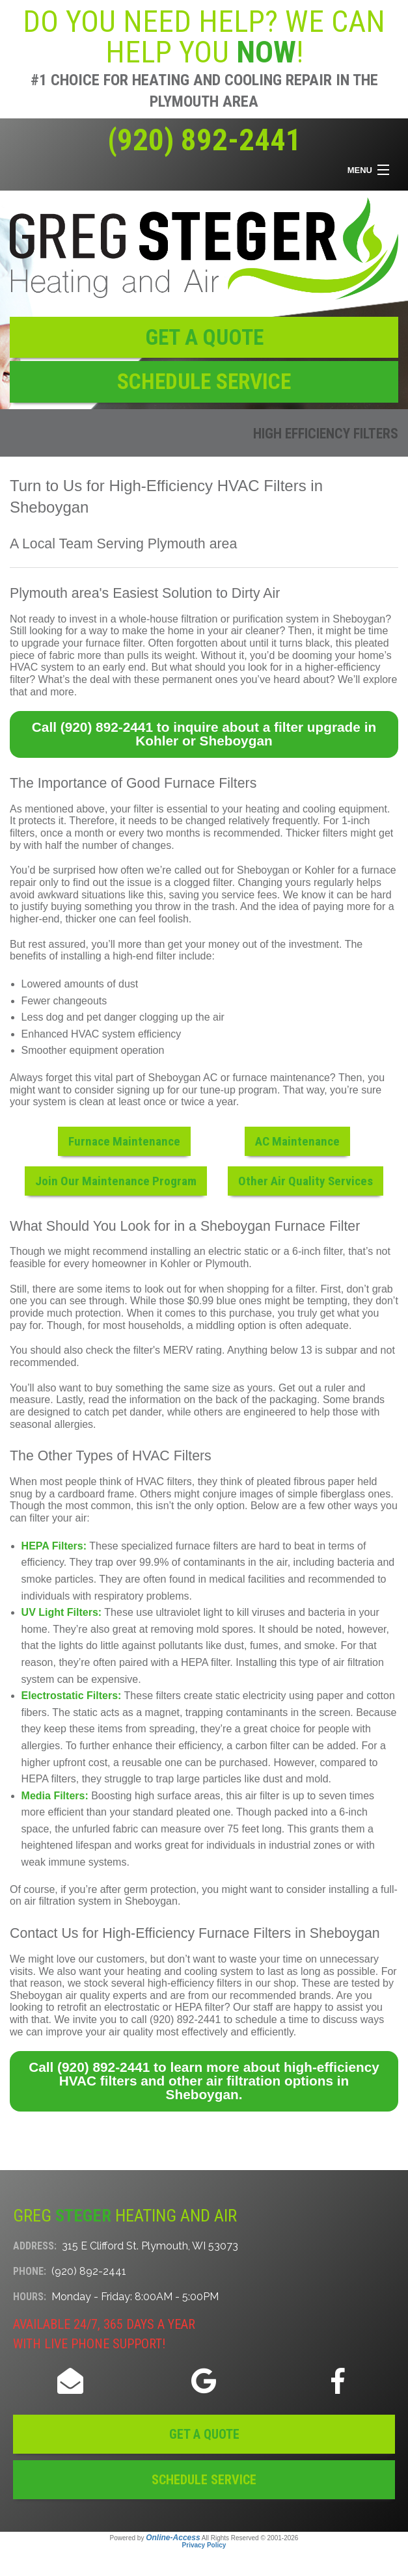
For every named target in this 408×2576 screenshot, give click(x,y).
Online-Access (173, 2537)
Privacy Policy (204, 2545)
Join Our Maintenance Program (116, 1181)
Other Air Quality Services (305, 1181)
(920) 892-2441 (204, 139)
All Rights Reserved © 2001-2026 (250, 2538)
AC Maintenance (297, 1141)
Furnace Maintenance (124, 1141)
